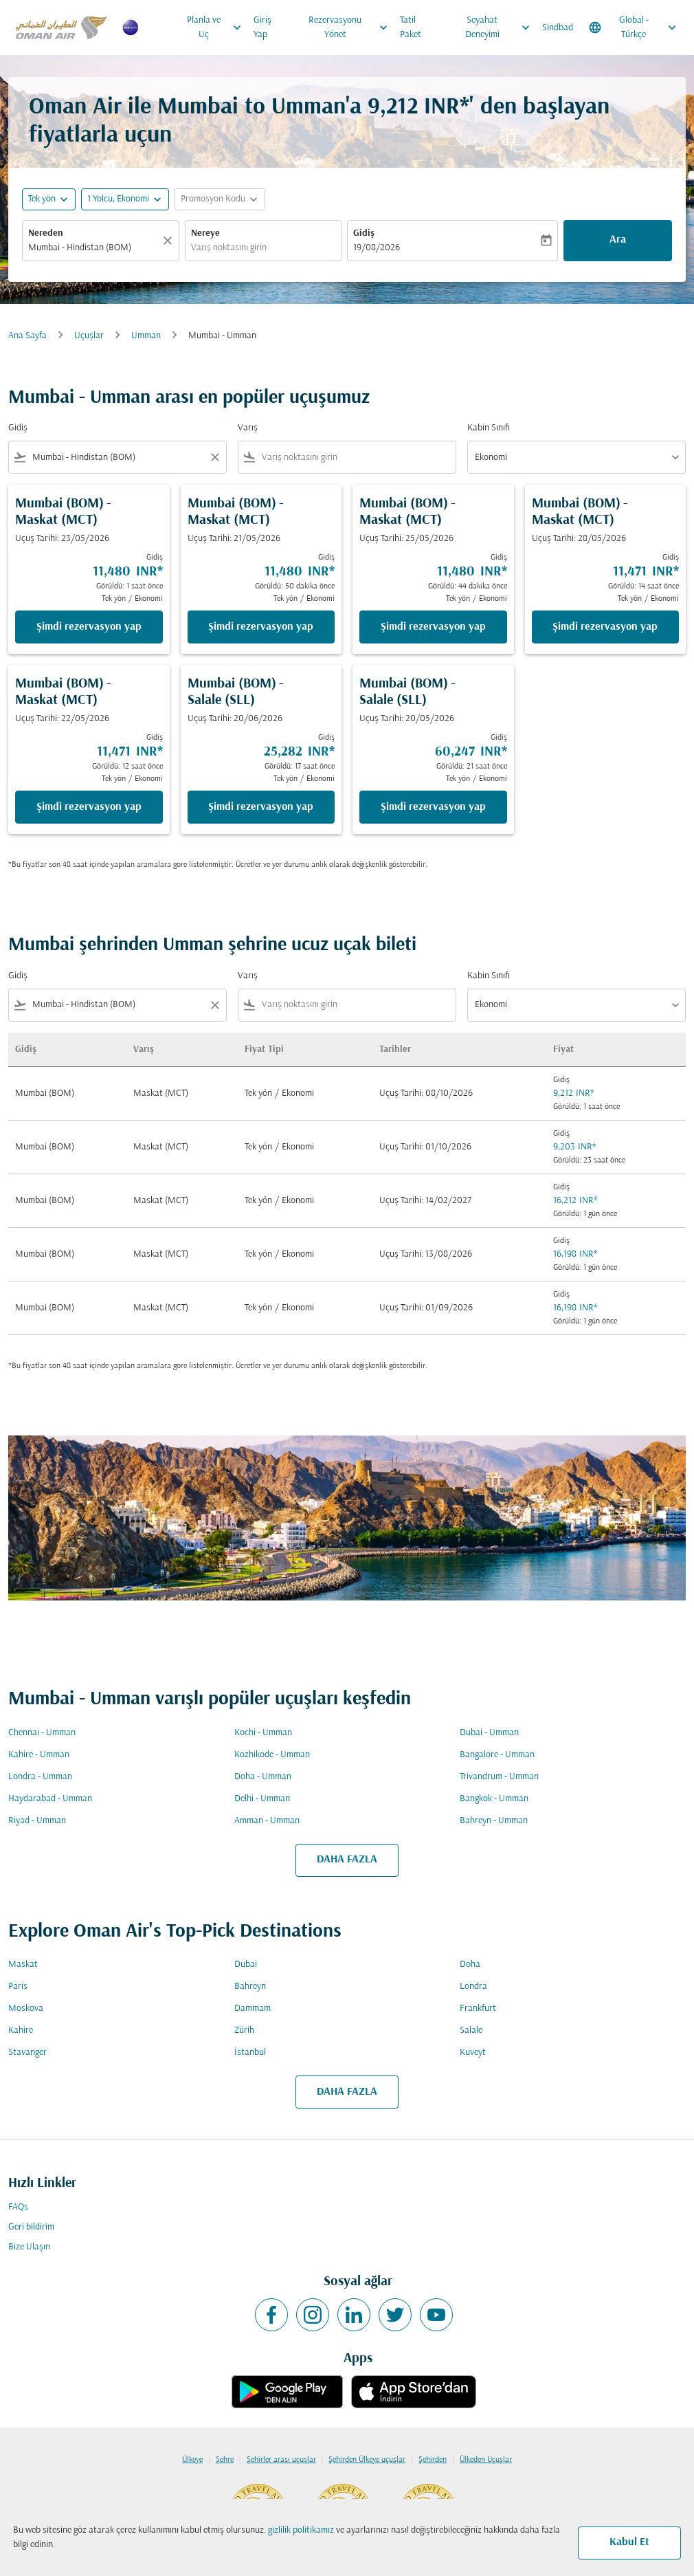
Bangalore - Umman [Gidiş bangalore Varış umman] (497, 1755)
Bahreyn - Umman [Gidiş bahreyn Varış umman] (494, 1821)
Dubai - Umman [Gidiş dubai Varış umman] (489, 1733)
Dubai (245, 1964)
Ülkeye (192, 2460)
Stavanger (27, 2052)
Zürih (244, 2030)
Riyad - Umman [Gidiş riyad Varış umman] (37, 1821)
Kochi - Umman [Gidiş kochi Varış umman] (263, 1733)
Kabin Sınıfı (488, 428)
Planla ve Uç (217, 27)
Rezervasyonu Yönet (351, 27)
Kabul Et (629, 2542)
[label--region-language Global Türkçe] (633, 27)
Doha (470, 1964)
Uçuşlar (89, 336)
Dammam (252, 2008)
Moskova (25, 2008)
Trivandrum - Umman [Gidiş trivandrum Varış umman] (499, 1777)
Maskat (23, 1964)
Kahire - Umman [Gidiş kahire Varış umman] (38, 1755)
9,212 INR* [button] (418, 108)
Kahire (20, 2030)
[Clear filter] (214, 457)
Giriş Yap (262, 27)
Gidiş (363, 233)
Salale (471, 2030)
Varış (248, 428)
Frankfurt (478, 2008)
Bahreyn (250, 1986)
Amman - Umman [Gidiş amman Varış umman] (267, 1821)
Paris (17, 1986)
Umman (146, 336)
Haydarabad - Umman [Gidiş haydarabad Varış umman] (50, 1799)
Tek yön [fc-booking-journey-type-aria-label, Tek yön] (42, 199)
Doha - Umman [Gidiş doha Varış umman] (262, 1777)
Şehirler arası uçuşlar (281, 2460)
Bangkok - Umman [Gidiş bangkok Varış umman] (494, 1799)
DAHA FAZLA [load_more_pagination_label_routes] (347, 1859)
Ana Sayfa (27, 336)
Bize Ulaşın (29, 2247)
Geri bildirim (31, 2227)
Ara (617, 239)
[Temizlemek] (170, 241)
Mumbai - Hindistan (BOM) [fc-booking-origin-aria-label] (79, 248)
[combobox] (117, 457)
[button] (125, 199)
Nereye (205, 233)
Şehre (225, 2460)
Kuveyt (473, 2052)
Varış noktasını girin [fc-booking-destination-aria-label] (229, 248)
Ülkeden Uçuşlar (486, 2460)
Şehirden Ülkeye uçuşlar (366, 2460)
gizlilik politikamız (301, 2530)
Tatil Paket (410, 27)
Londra (473, 1986)
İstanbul (250, 2052)
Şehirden (432, 2460)
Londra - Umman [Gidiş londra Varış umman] (40, 1777)
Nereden (45, 233)
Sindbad (557, 28)
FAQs (18, 2207)
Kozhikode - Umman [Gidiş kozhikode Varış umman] (272, 1755)
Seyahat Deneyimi (501, 27)
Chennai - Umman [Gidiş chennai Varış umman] (42, 1733)
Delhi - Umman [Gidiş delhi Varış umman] (262, 1799)
